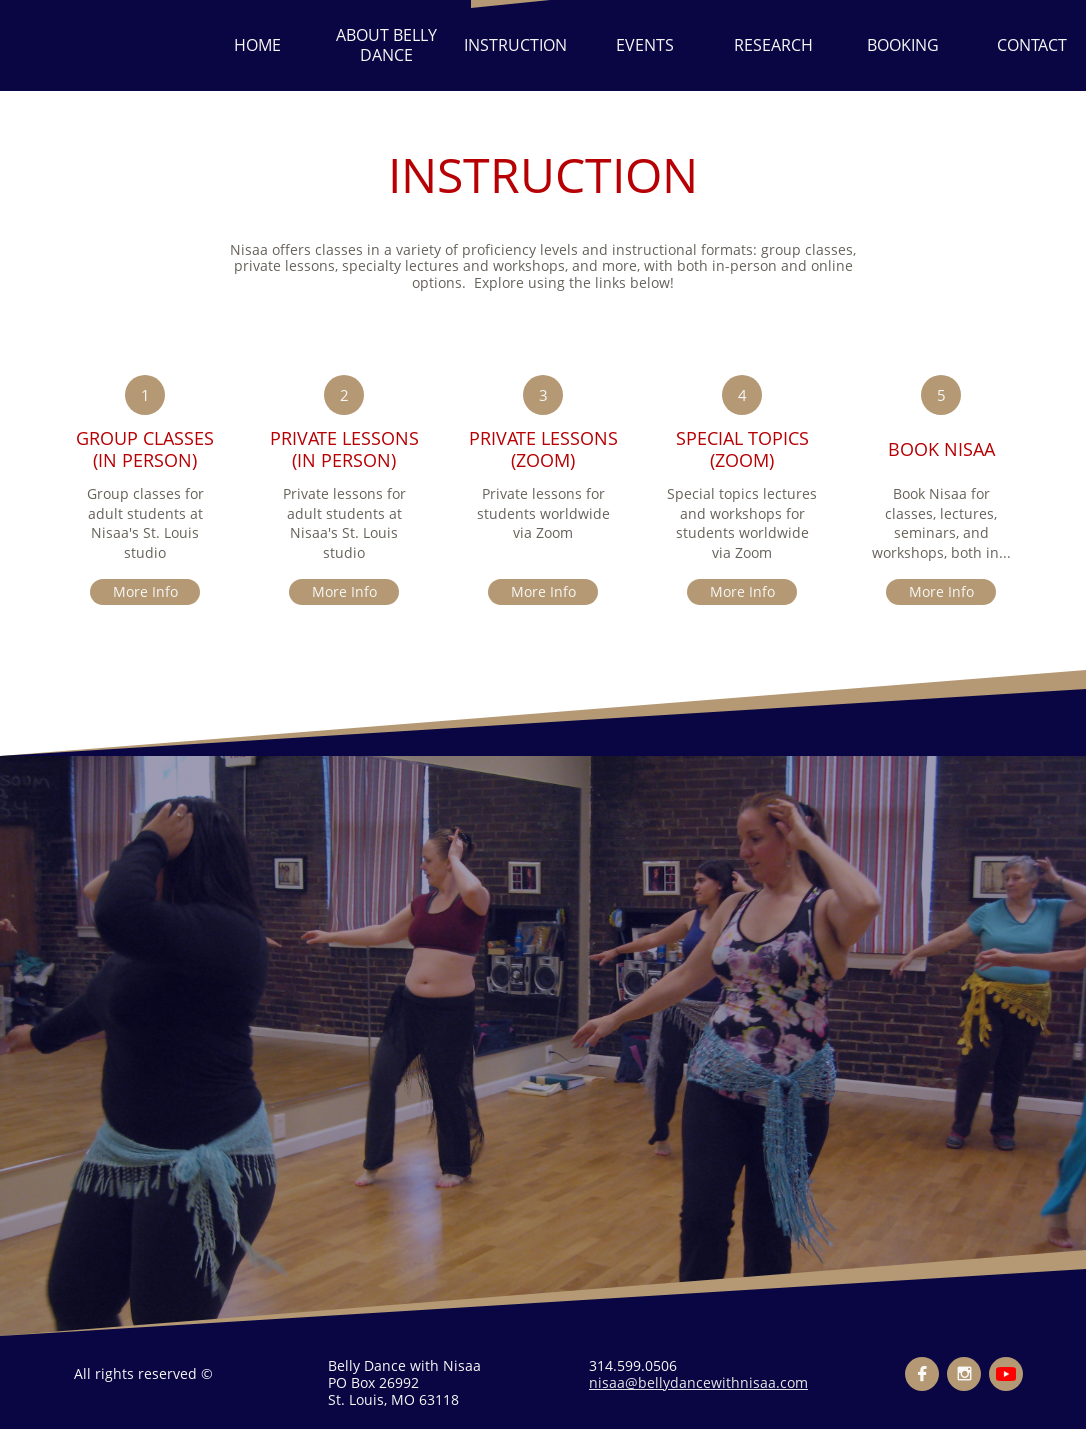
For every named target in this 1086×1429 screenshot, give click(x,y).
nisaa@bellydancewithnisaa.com (698, 1382)
